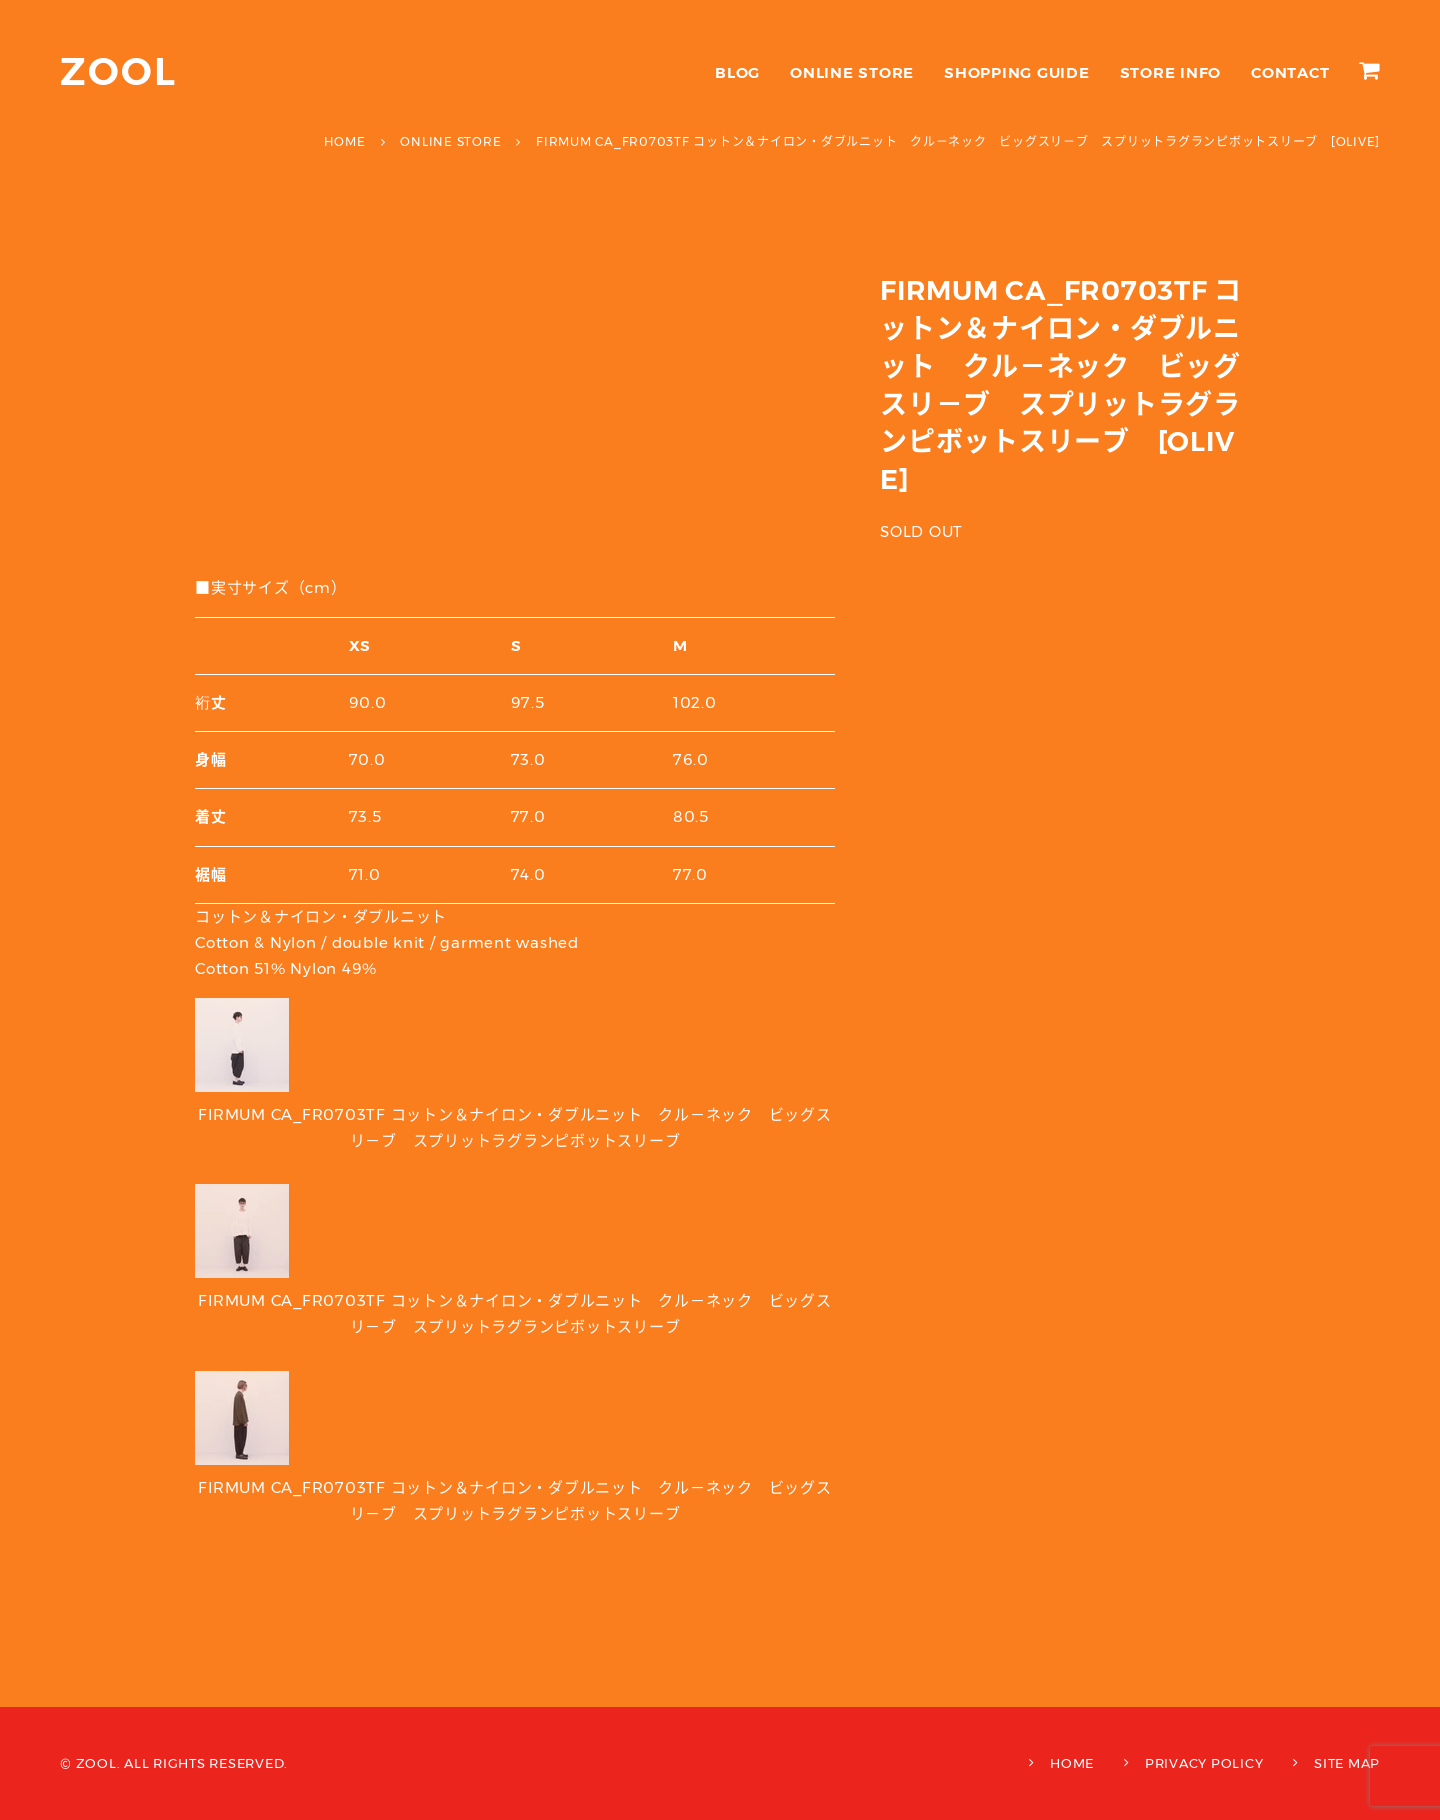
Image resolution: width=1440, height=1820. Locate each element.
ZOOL (118, 71)
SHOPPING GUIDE (1017, 72)
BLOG (737, 72)
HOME (1072, 1763)
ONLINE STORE (852, 72)
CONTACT (1290, 72)
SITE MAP (1347, 1763)
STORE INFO (1171, 72)
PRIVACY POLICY (1204, 1763)
